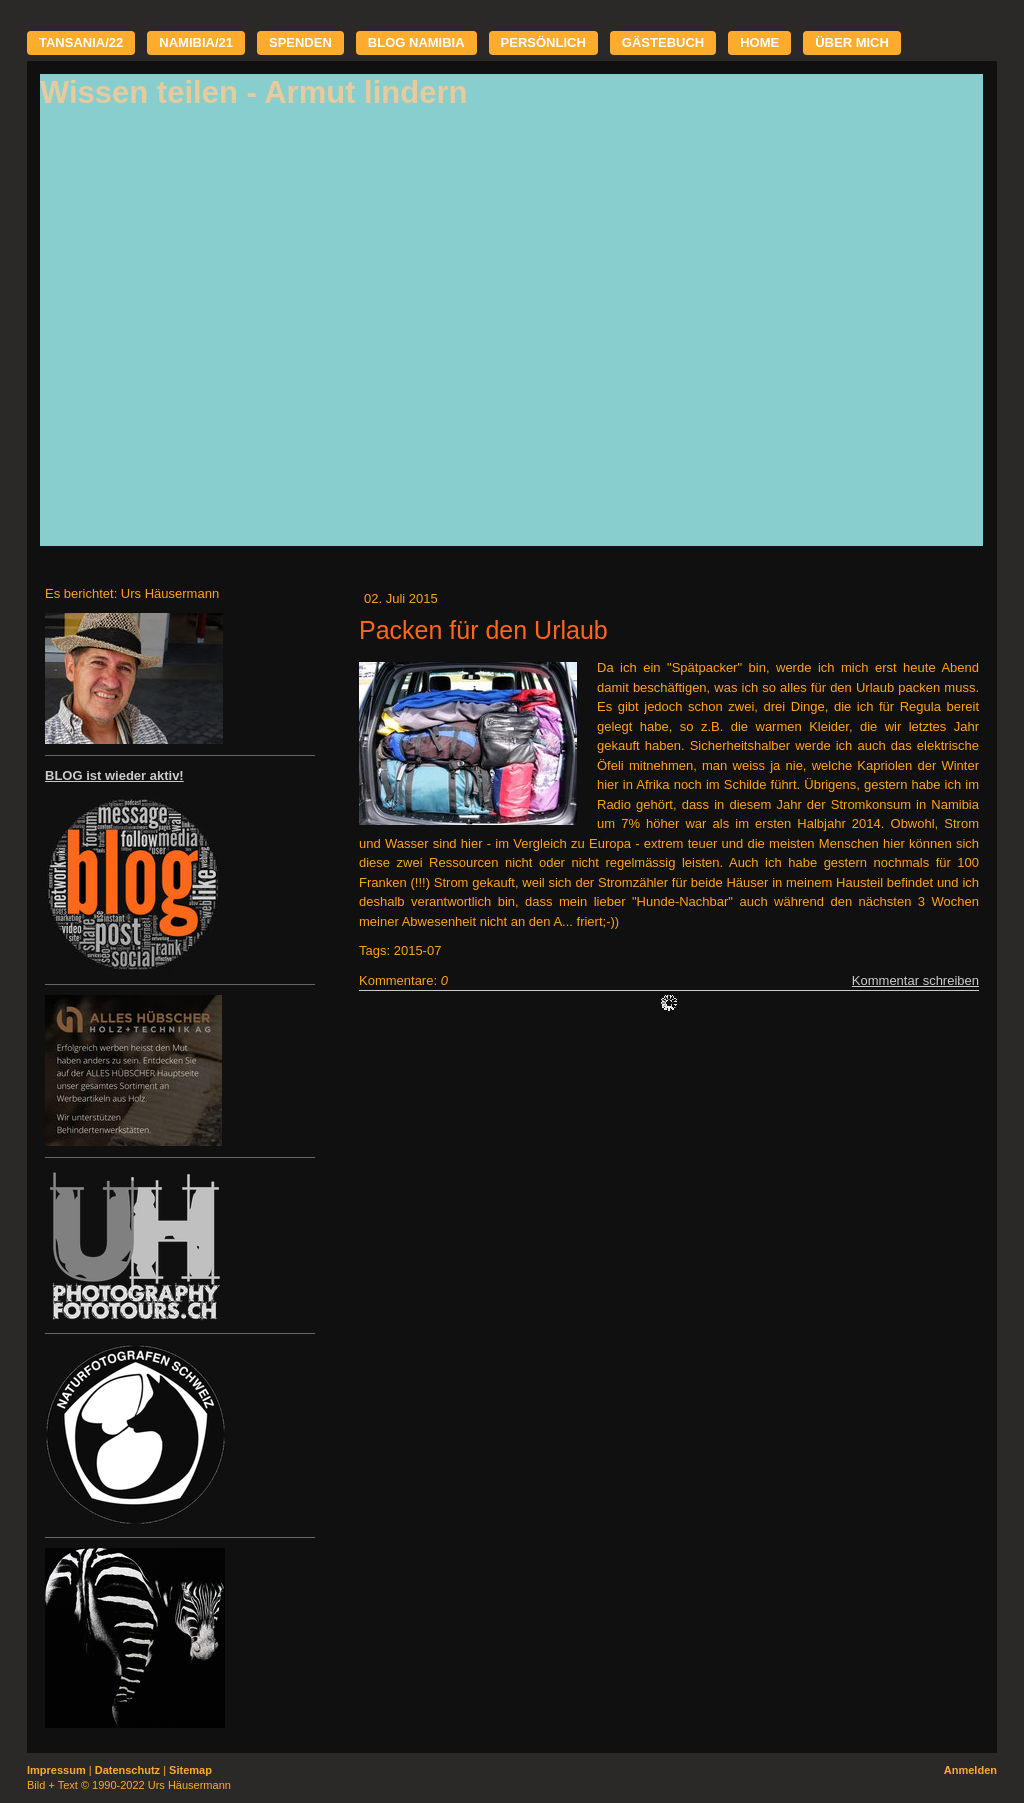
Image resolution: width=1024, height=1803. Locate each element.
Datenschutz (127, 1770)
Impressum (56, 1770)
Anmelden (970, 1770)
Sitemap (190, 1770)
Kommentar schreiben (915, 980)
